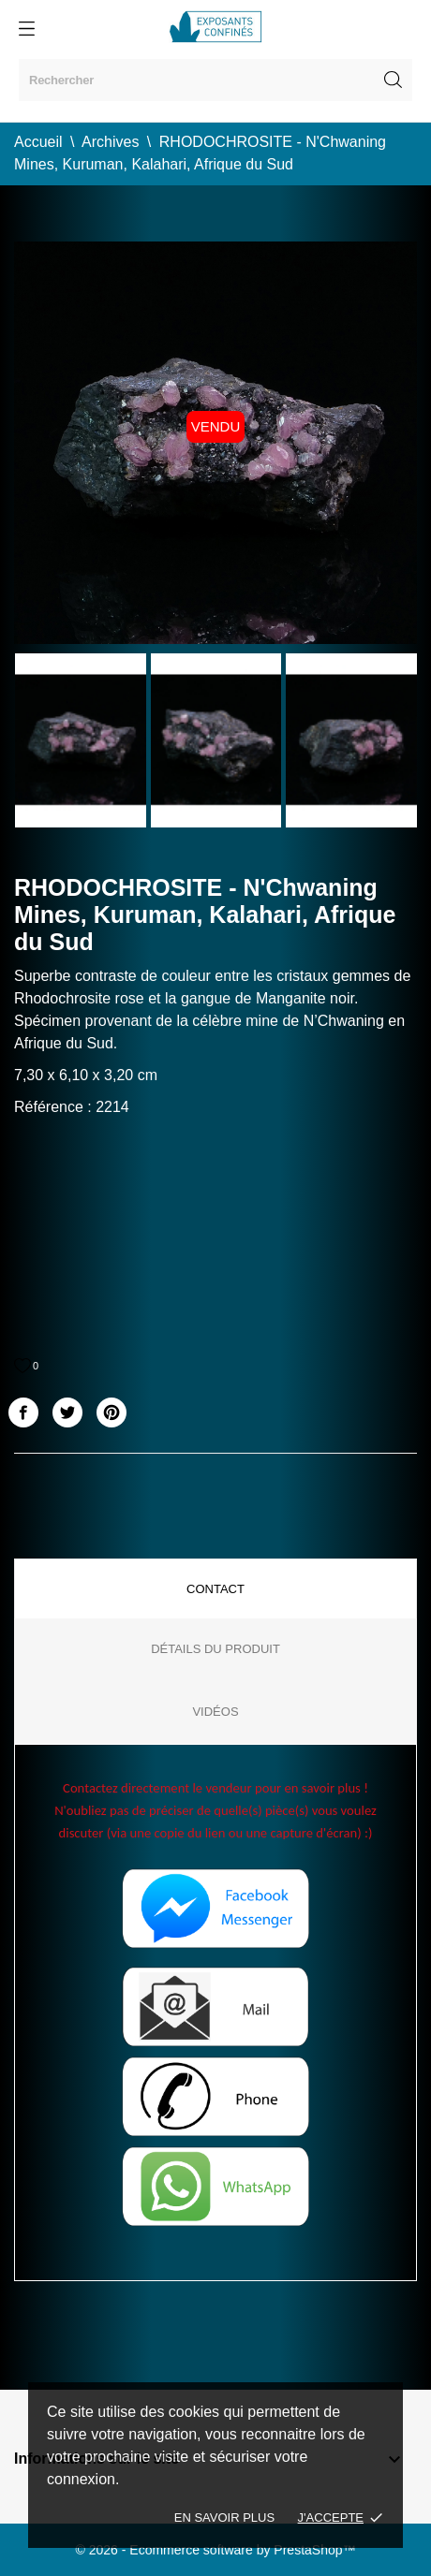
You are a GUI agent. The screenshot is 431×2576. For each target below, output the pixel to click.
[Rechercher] (215, 80)
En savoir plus (224, 2517)
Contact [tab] (215, 1589)
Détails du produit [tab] (215, 1649)
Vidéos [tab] (215, 1712)
